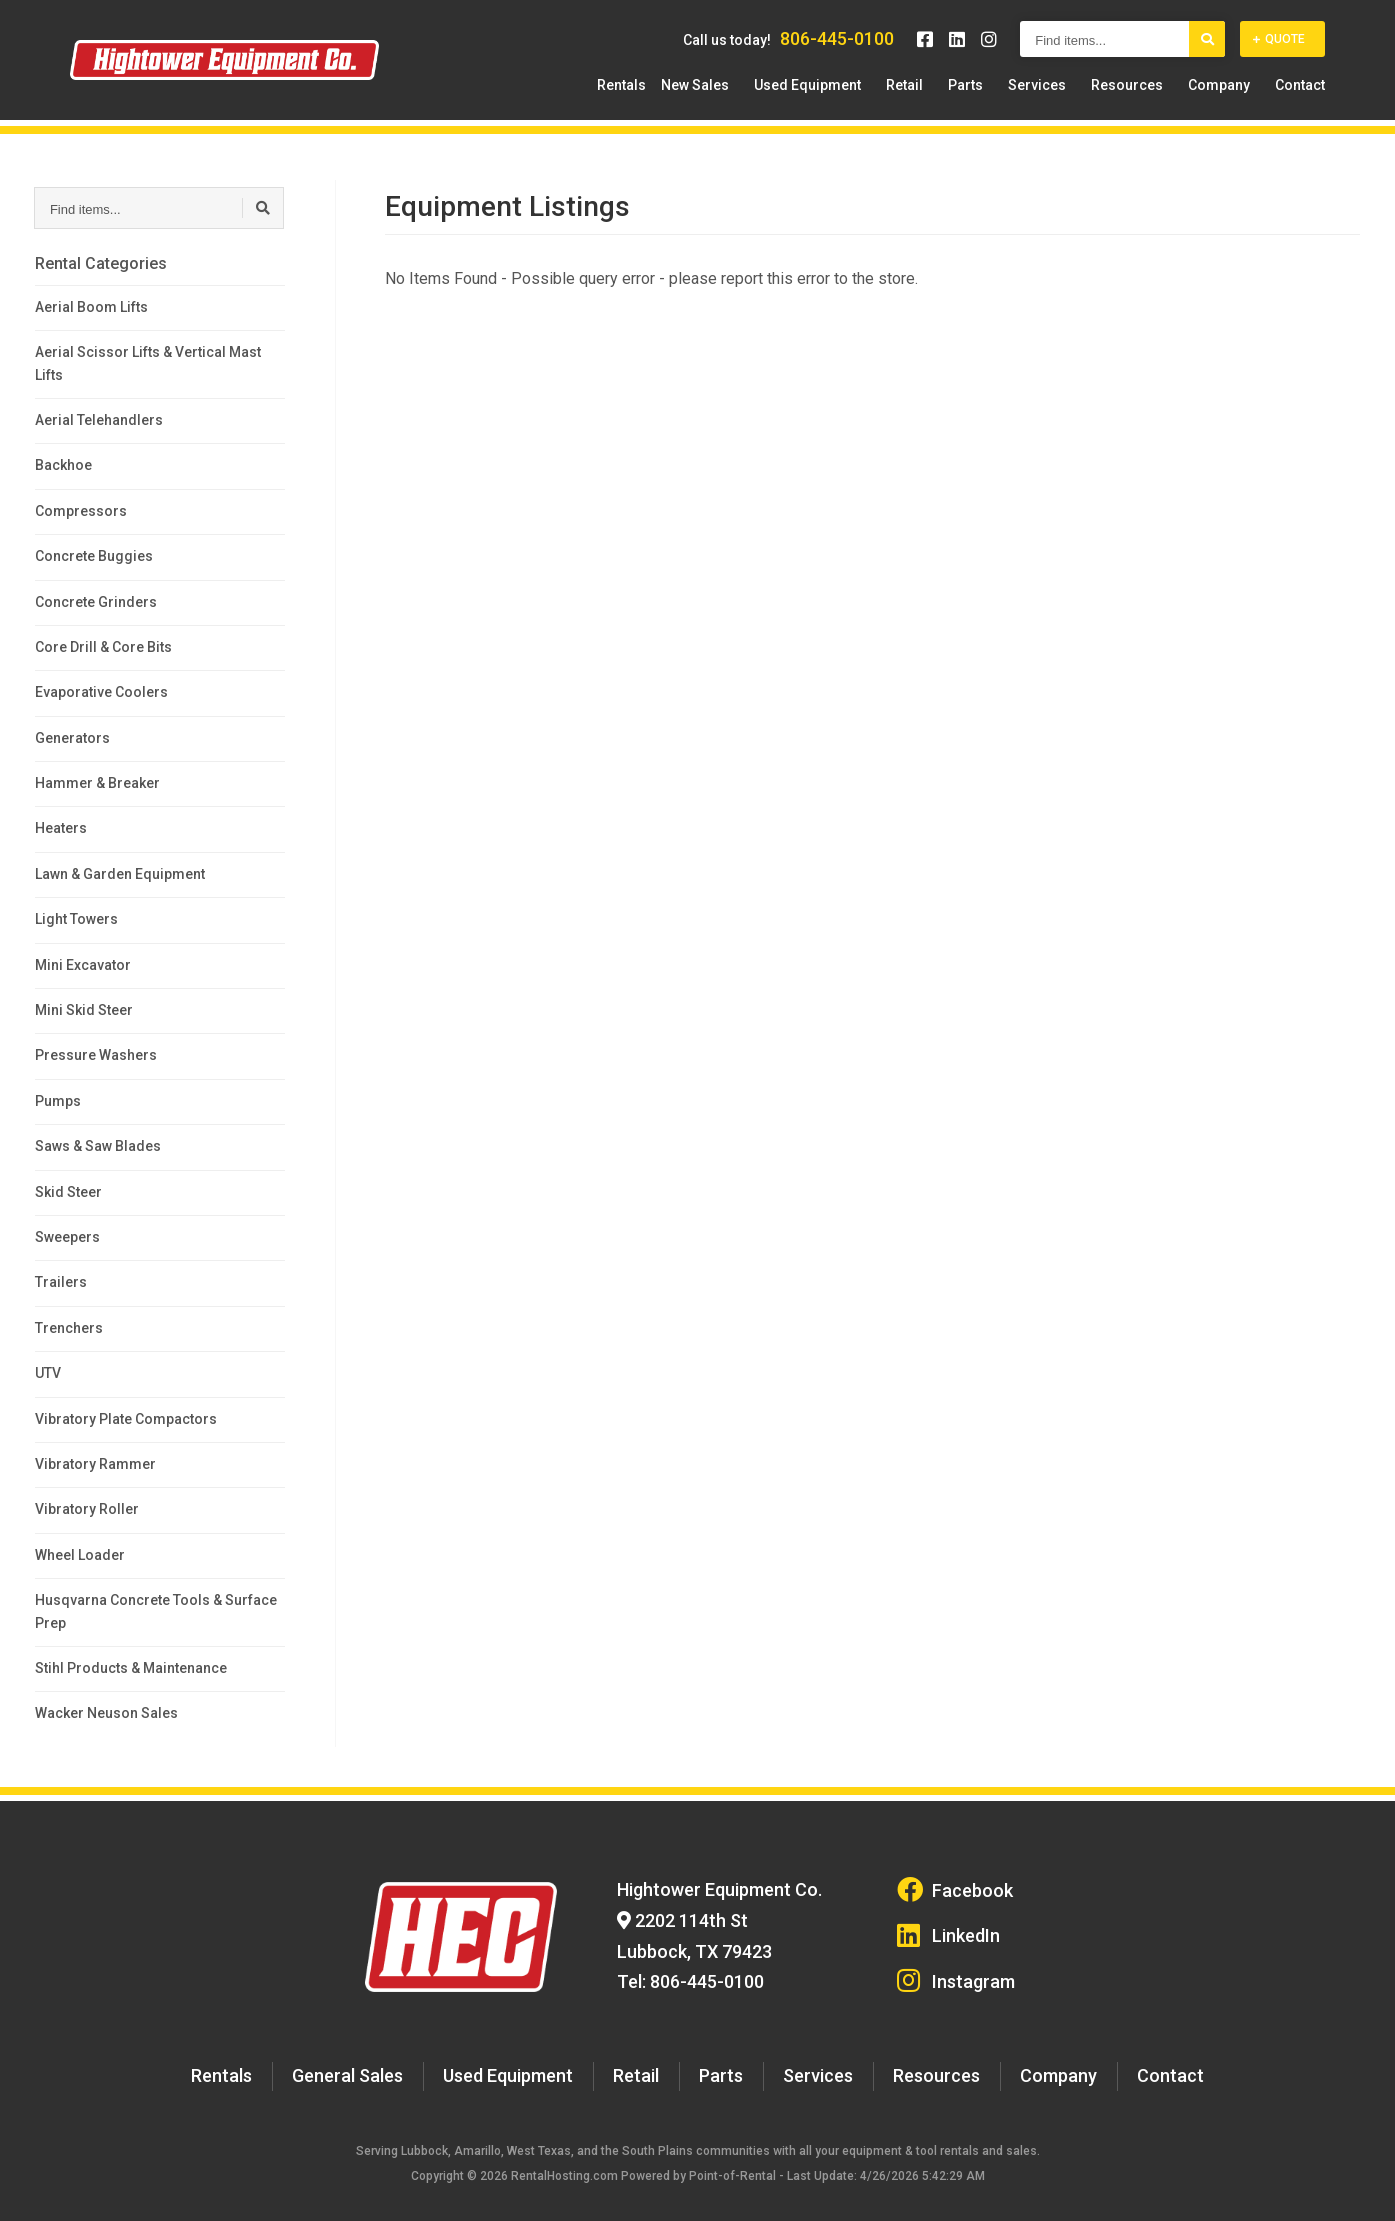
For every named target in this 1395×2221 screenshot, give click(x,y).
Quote (1279, 49)
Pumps (58, 1101)
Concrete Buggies (94, 556)
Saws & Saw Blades (98, 1146)
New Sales (765, 95)
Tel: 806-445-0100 (684, 1965)
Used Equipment (867, 95)
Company (1229, 95)
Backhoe (63, 465)
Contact (1300, 95)
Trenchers (69, 1328)
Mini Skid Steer (84, 1010)
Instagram (956, 1964)
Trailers (61, 1282)
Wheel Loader (80, 1555)
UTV (48, 1373)
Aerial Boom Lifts (91, 307)
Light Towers (76, 919)
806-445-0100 (837, 48)
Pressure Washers (96, 1055)
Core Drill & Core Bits (103, 647)
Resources (1147, 95)
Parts (1005, 95)
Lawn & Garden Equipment (120, 874)
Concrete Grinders (96, 602)
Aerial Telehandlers (99, 420)
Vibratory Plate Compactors (126, 1419)
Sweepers (67, 1237)
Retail (954, 95)
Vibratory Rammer (95, 1464)
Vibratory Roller (87, 1509)
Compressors (81, 511)
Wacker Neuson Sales (106, 1713)
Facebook (955, 1887)
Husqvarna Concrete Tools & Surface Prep (156, 1611)
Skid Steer (68, 1192)
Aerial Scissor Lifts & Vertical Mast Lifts (148, 363)
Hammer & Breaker (97, 783)
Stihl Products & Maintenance (131, 1668)
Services (1067, 95)
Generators (72, 738)
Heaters (61, 828)
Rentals (691, 95)
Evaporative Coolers (101, 692)
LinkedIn (950, 1925)
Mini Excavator (83, 965)
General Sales (370, 2054)
